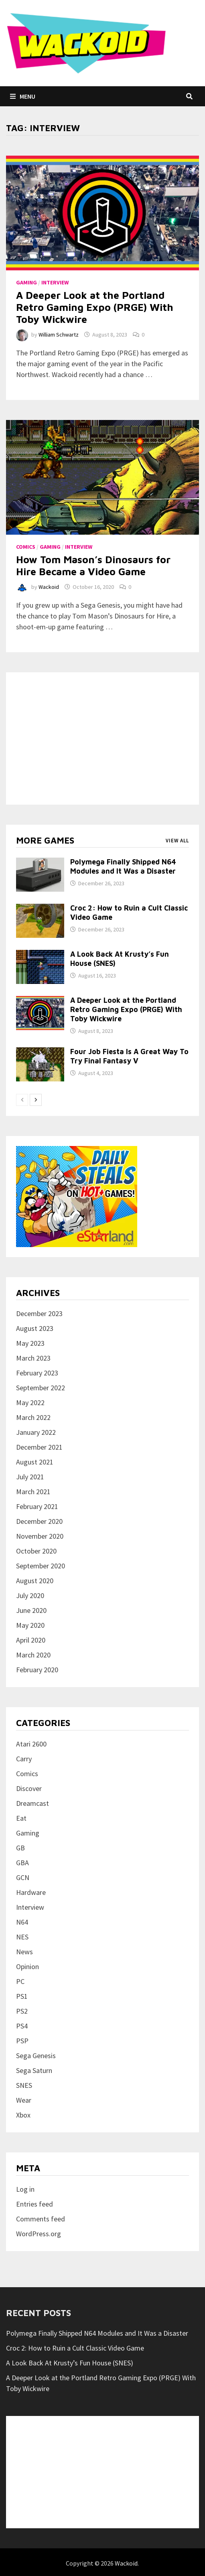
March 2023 (33, 1358)
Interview (55, 282)
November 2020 (39, 1536)
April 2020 (30, 1640)
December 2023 (39, 1313)
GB (20, 1847)
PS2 (22, 2011)
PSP (22, 2040)
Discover (29, 1788)
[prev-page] (22, 1100)
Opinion (27, 1966)
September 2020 (40, 1565)
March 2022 (33, 1417)
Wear (23, 2100)
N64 (22, 1922)
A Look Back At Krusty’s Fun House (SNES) (69, 2362)
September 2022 (40, 1387)
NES (22, 1936)
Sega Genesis (36, 2055)
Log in (25, 2189)
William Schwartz (59, 334)
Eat (21, 1818)
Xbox (23, 2115)
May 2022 (30, 1402)
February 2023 (37, 1372)
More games (45, 840)
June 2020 (31, 1610)
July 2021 (30, 1476)
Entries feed (34, 2204)
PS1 (22, 1996)
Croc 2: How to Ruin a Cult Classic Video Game (75, 2348)
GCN (22, 1877)
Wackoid (49, 586)
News (24, 1951)
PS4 (22, 2025)
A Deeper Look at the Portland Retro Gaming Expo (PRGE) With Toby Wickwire (94, 307)
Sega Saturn (34, 2070)
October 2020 (36, 1551)
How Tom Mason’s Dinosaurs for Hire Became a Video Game (93, 565)
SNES (24, 2085)
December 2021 (39, 1447)
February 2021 (37, 1506)
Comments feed (40, 2218)
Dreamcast (32, 1803)
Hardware (31, 1892)
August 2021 (34, 1461)
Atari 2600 (31, 1743)
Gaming (26, 282)
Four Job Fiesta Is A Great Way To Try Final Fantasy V (129, 1056)
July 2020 (30, 1595)
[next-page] (36, 1100)
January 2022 (36, 1432)
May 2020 (30, 1625)
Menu (22, 96)
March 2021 (33, 1491)
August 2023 (34, 1328)
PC (20, 1981)
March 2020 (33, 1654)
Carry (24, 1758)
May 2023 (30, 1343)
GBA (22, 1862)
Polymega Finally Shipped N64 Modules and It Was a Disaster (123, 866)
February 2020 (37, 1669)
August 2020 (34, 1580)
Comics (25, 546)
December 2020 (39, 1521)
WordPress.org (38, 2233)
